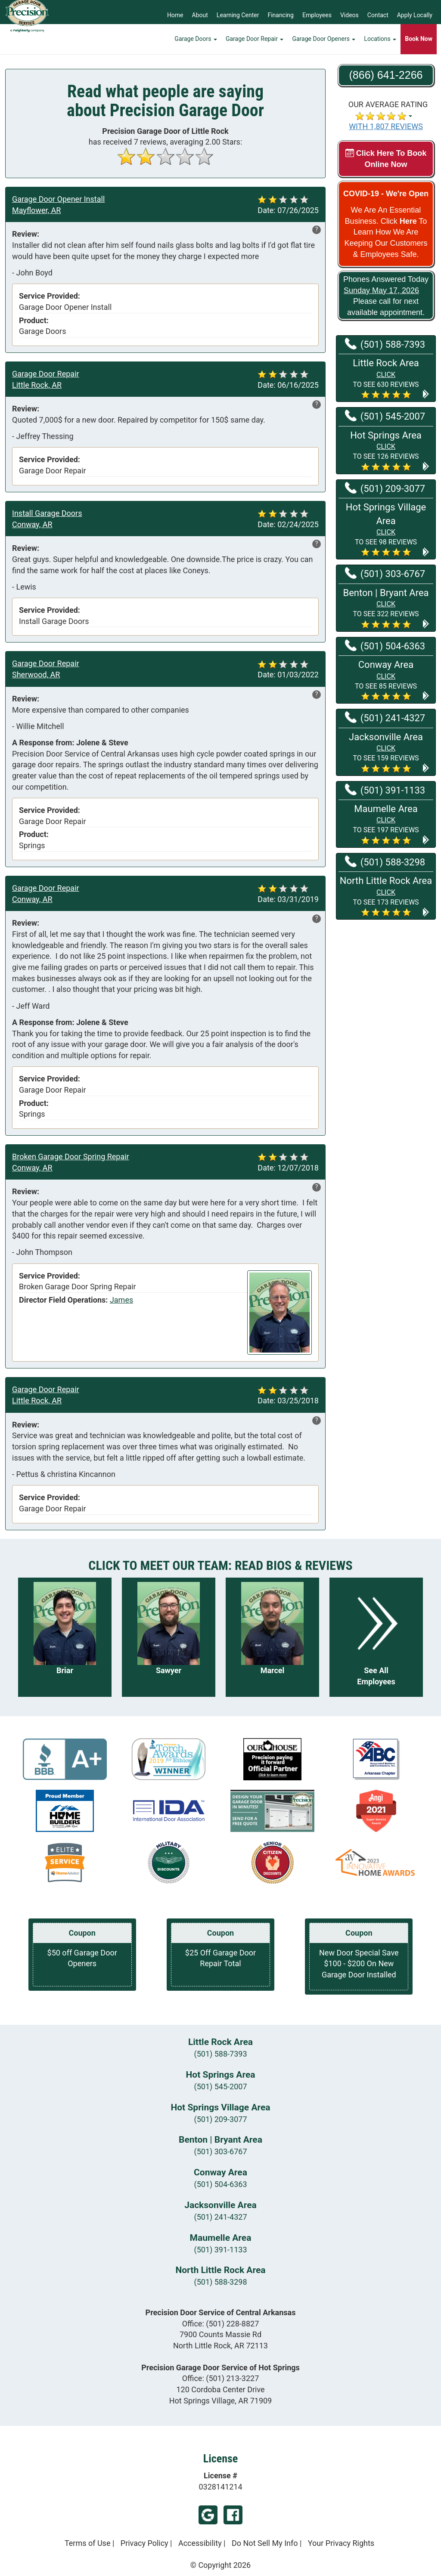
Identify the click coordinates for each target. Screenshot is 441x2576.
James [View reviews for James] (121, 1299)
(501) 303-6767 (220, 2151)
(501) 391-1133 (220, 2249)
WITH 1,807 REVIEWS (386, 126)
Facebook (233, 2514)
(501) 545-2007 (220, 2086)
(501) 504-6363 (220, 2184)
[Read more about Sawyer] (168, 1637)
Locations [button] (380, 45)
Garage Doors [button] (195, 45)
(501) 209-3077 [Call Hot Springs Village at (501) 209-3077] (385, 488)
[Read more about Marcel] (272, 1637)
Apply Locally (414, 15)
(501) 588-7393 (220, 2053)
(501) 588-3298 (220, 2281)
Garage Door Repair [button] (255, 45)
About (200, 15)
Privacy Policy (144, 2543)
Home (175, 15)
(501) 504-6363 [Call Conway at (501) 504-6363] (385, 645)
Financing (280, 15)
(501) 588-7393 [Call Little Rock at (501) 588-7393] (385, 344)
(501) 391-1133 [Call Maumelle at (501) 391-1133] (385, 790)
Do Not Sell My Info (265, 2543)
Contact (377, 15)
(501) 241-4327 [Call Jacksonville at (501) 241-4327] (385, 717)
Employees (317, 15)
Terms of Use (88, 2543)
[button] (386, 377)
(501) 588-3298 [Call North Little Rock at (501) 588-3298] (385, 862)
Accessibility (200, 2543)
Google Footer (208, 2514)
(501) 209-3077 (220, 2119)
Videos (349, 15)
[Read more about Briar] (65, 1637)
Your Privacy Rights (341, 2543)
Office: (220, 2323)
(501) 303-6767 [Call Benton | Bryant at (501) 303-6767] (385, 573)
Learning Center (238, 15)
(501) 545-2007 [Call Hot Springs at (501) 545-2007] (385, 416)
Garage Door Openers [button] (323, 45)
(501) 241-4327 (220, 2216)
